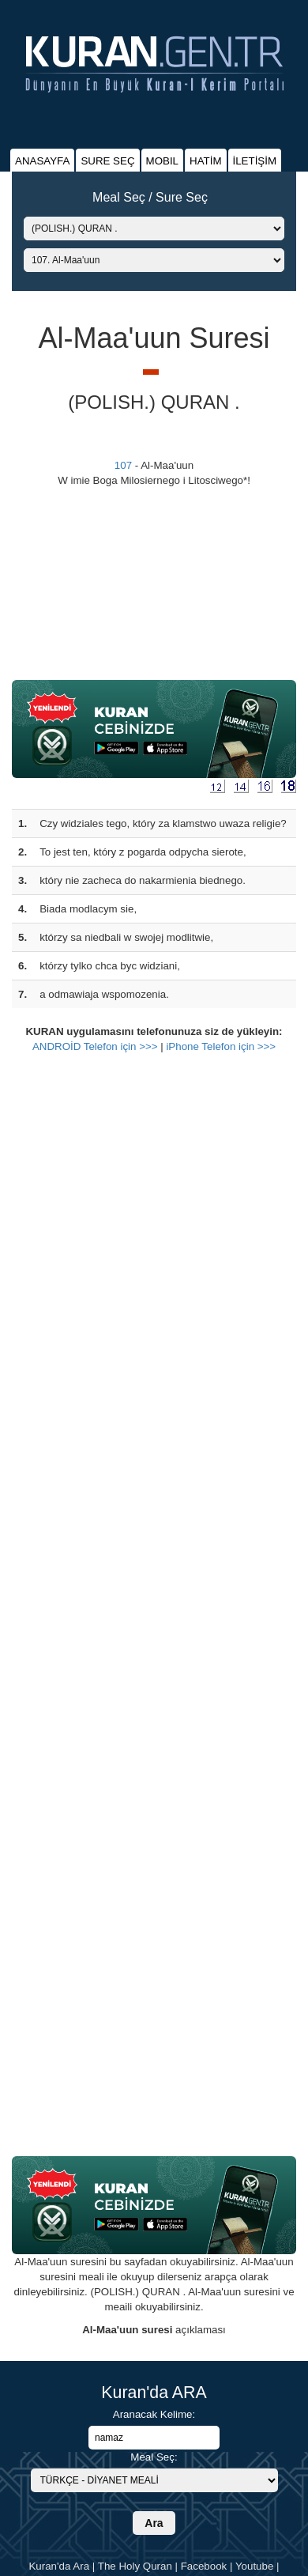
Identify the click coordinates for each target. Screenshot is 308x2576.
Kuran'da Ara (58, 2566)
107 (123, 465)
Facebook (204, 2566)
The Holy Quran (135, 2566)
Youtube (254, 2566)
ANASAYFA (42, 161)
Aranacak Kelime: (154, 2414)
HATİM (205, 161)
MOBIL (162, 161)
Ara (154, 2523)
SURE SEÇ (107, 161)
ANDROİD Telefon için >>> (95, 1046)
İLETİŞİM (255, 161)
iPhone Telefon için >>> (221, 1046)
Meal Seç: (153, 2457)
